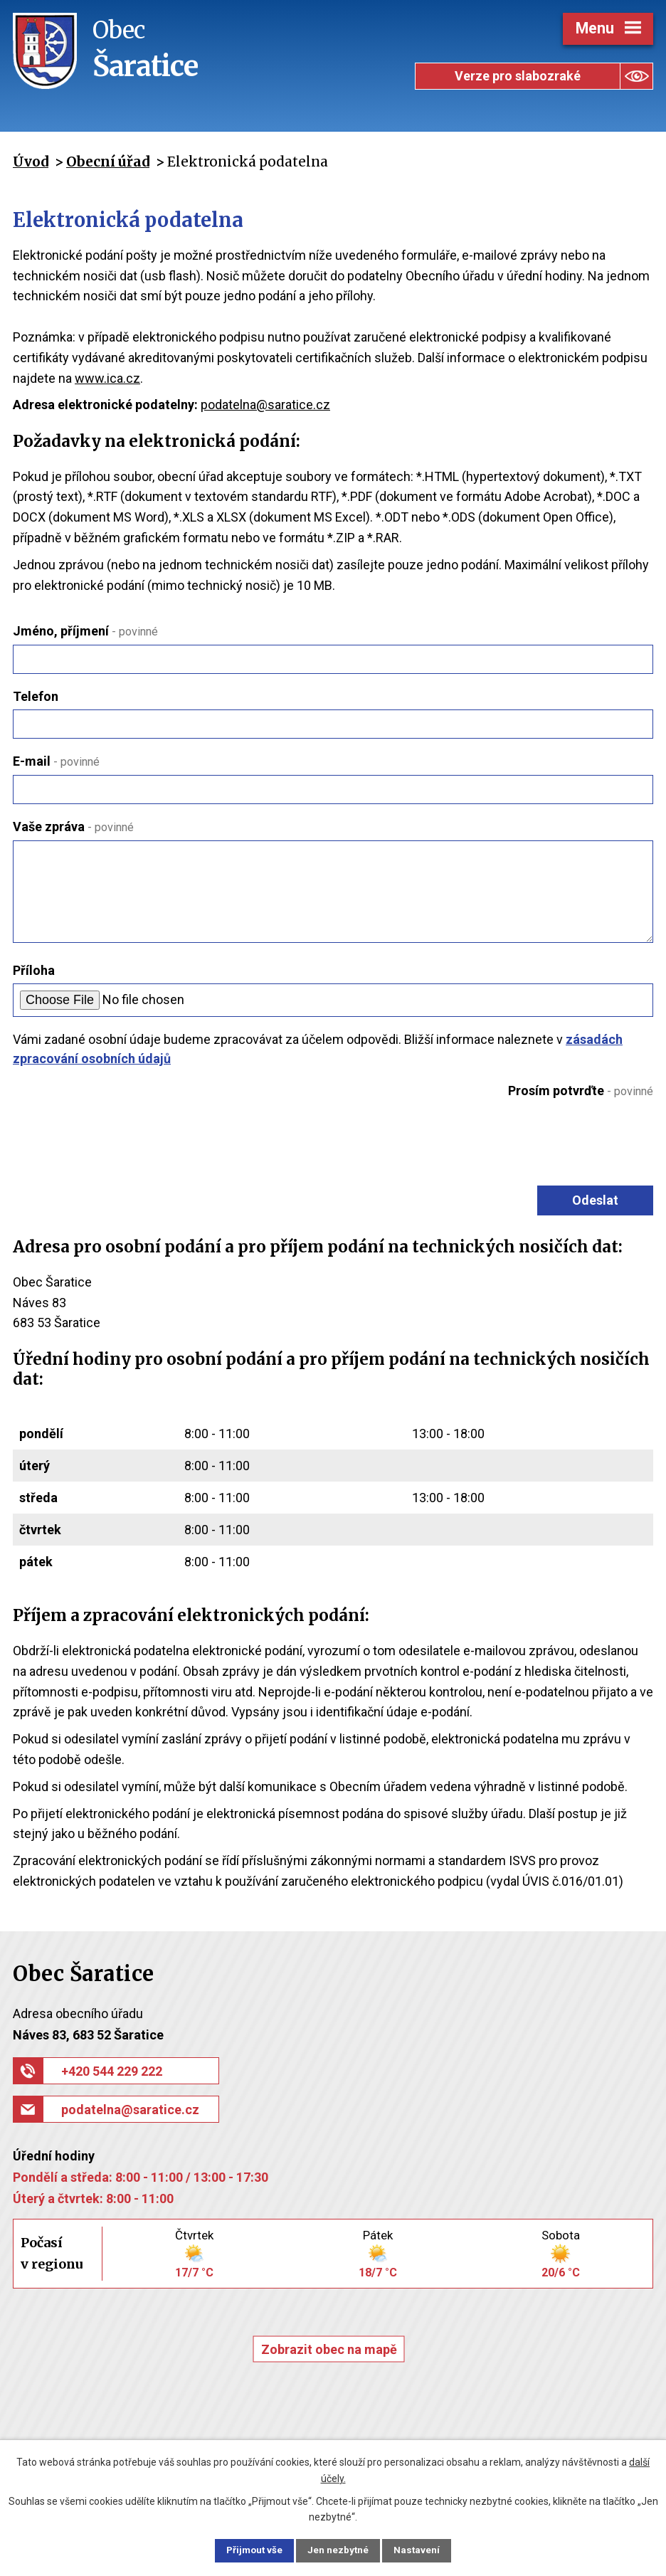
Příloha (34, 970)
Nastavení (425, 2549)
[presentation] (542, 1138)
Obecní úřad (107, 161)
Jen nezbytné (339, 2549)
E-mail (56, 761)
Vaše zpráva (73, 826)
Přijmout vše (246, 2549)
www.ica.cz (107, 378)
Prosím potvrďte (580, 1090)
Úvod (30, 161)
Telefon (35, 696)
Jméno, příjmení (85, 630)
